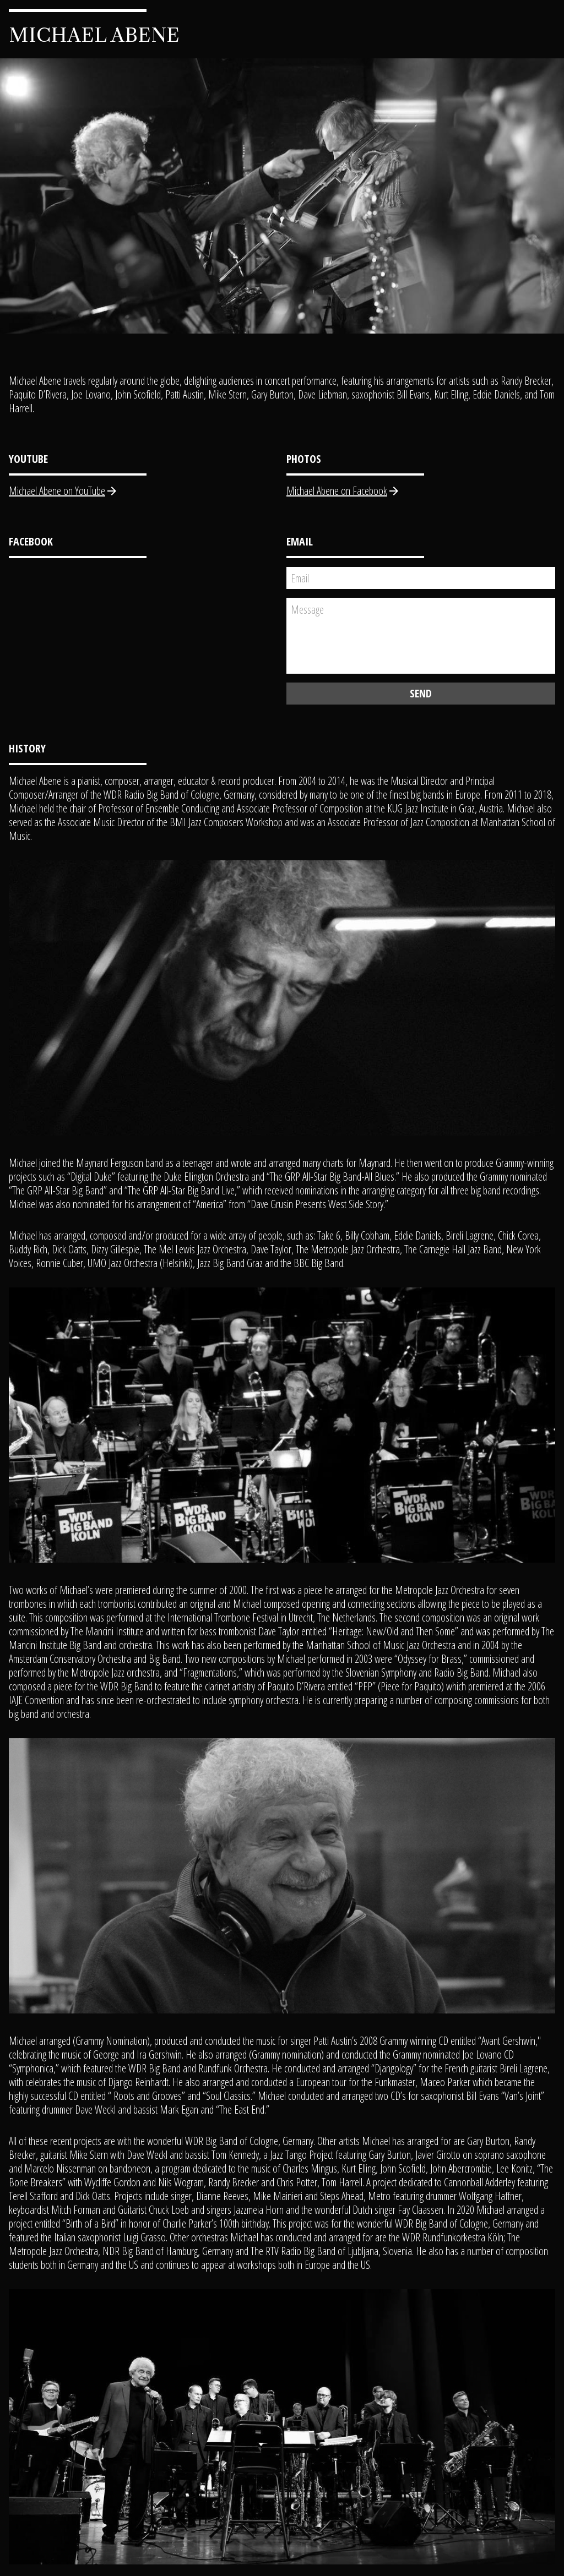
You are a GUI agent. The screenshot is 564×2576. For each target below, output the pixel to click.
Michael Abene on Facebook (343, 491)
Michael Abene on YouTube (63, 491)
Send (421, 693)
